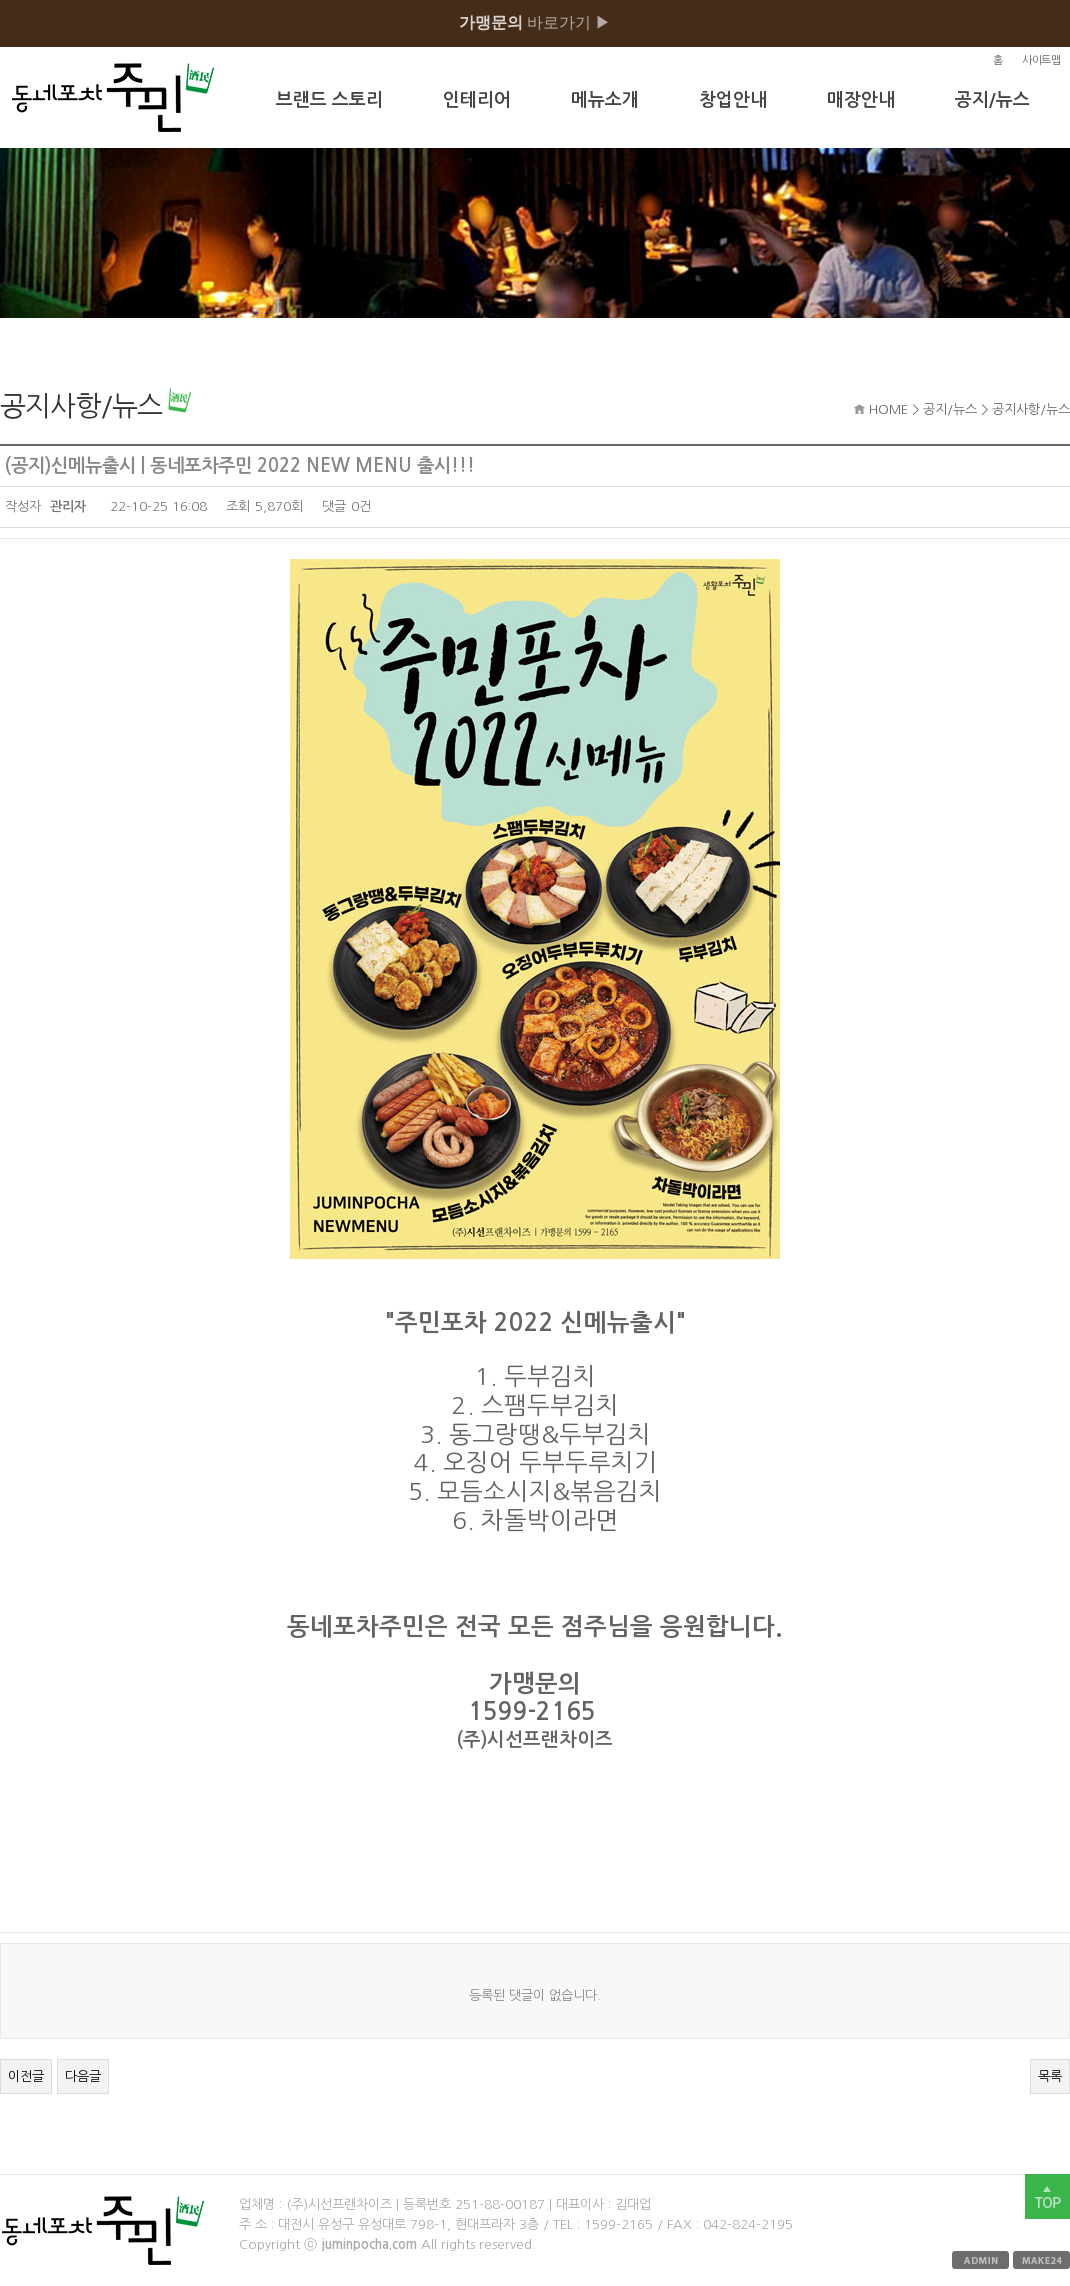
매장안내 (861, 100)
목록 (1050, 2076)
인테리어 (477, 100)
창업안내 (733, 100)
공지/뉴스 (992, 100)
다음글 (83, 2076)
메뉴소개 (605, 100)
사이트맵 (1041, 60)
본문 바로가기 (0, 0)
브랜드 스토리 (329, 100)
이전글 (26, 2076)
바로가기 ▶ (535, 22)
